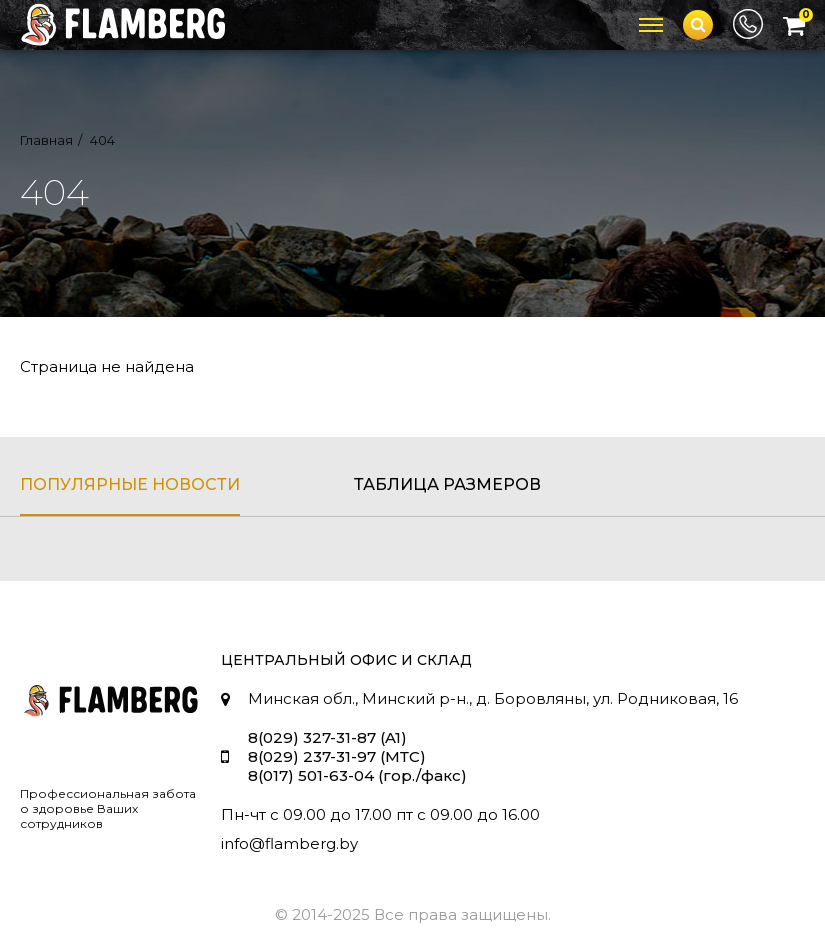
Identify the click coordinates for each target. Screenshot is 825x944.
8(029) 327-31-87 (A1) (327, 737)
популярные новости (130, 484)
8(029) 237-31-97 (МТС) (337, 756)
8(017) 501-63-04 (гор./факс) (357, 775)
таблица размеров (447, 484)
